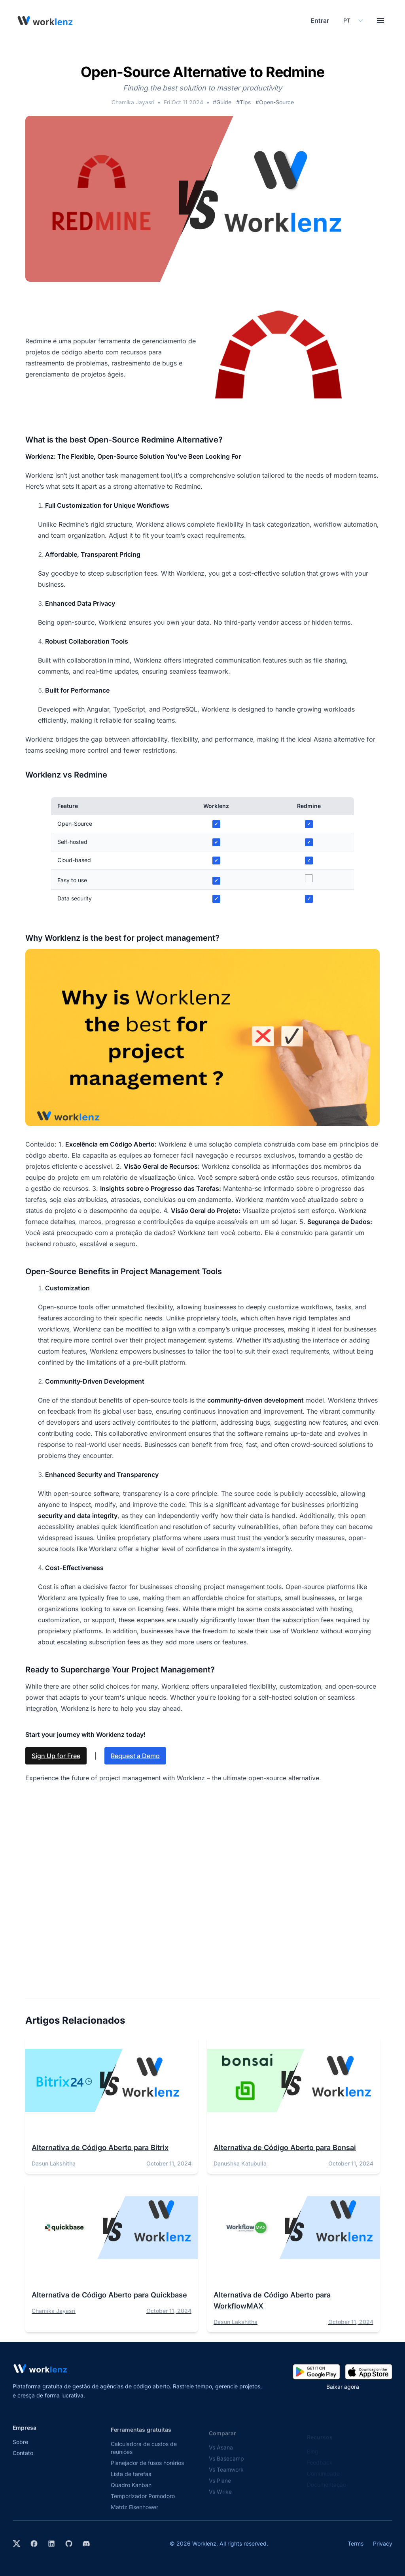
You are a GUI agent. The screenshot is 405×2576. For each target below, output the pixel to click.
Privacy (382, 2543)
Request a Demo (135, 1756)
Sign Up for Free (56, 1756)
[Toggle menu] (380, 20)
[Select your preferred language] (353, 20)
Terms (355, 2543)
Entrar (319, 20)
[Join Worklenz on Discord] (86, 2544)
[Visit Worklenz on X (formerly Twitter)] (17, 2544)
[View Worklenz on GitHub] (69, 2544)
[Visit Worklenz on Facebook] (34, 2544)
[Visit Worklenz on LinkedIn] (51, 2544)
